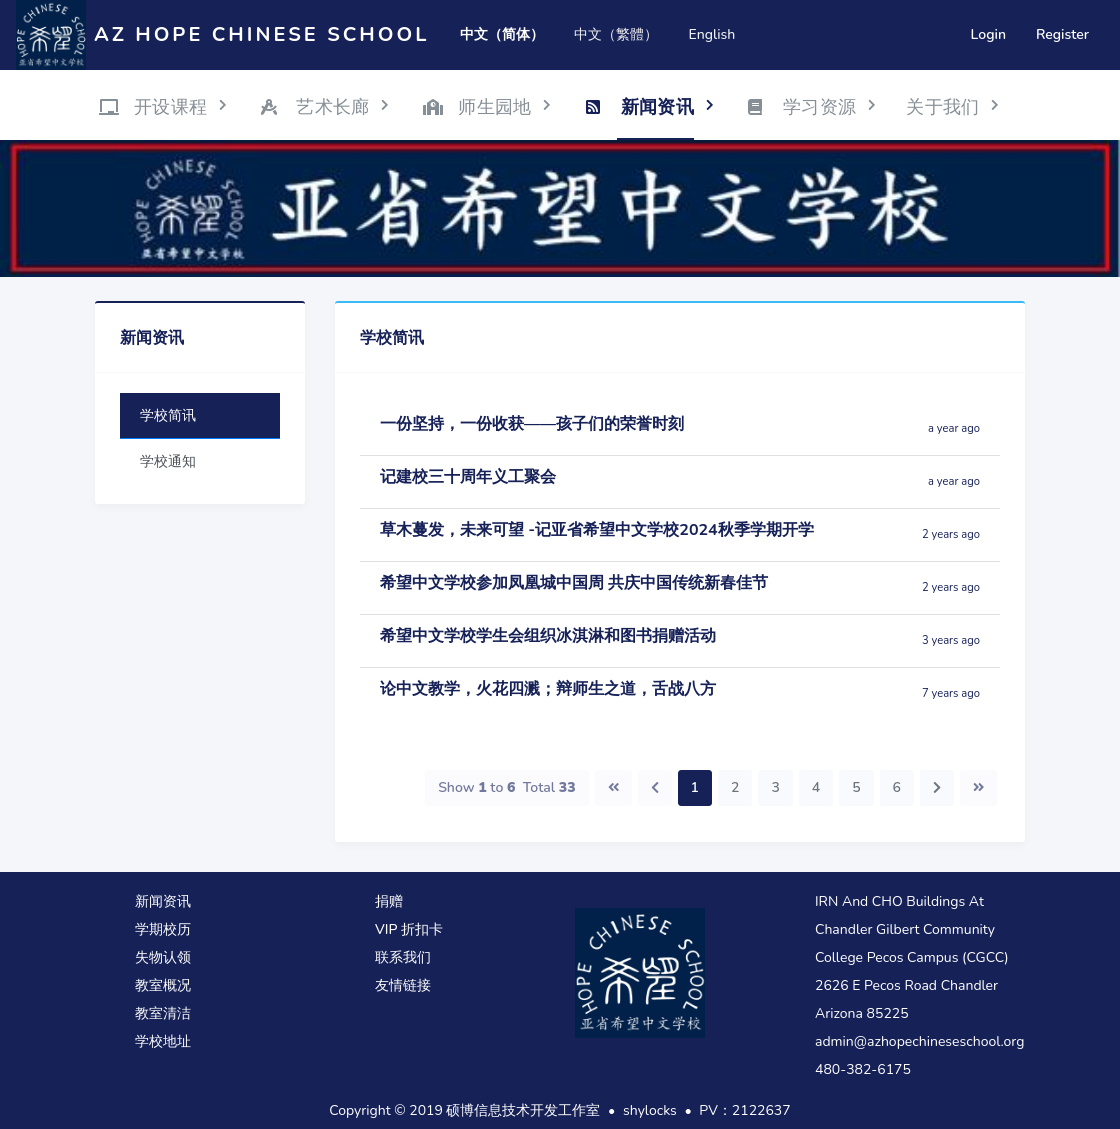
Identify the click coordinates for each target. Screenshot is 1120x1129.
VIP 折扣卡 (409, 929)
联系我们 (403, 957)
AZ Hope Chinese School (261, 34)
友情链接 (403, 985)
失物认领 (163, 957)
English (711, 34)
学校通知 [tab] (168, 461)
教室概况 (163, 985)
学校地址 (163, 1041)
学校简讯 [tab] (168, 415)
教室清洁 (163, 1013)
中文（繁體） (616, 34)
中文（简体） (502, 34)
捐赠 (389, 901)
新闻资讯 (163, 901)
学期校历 (163, 929)
